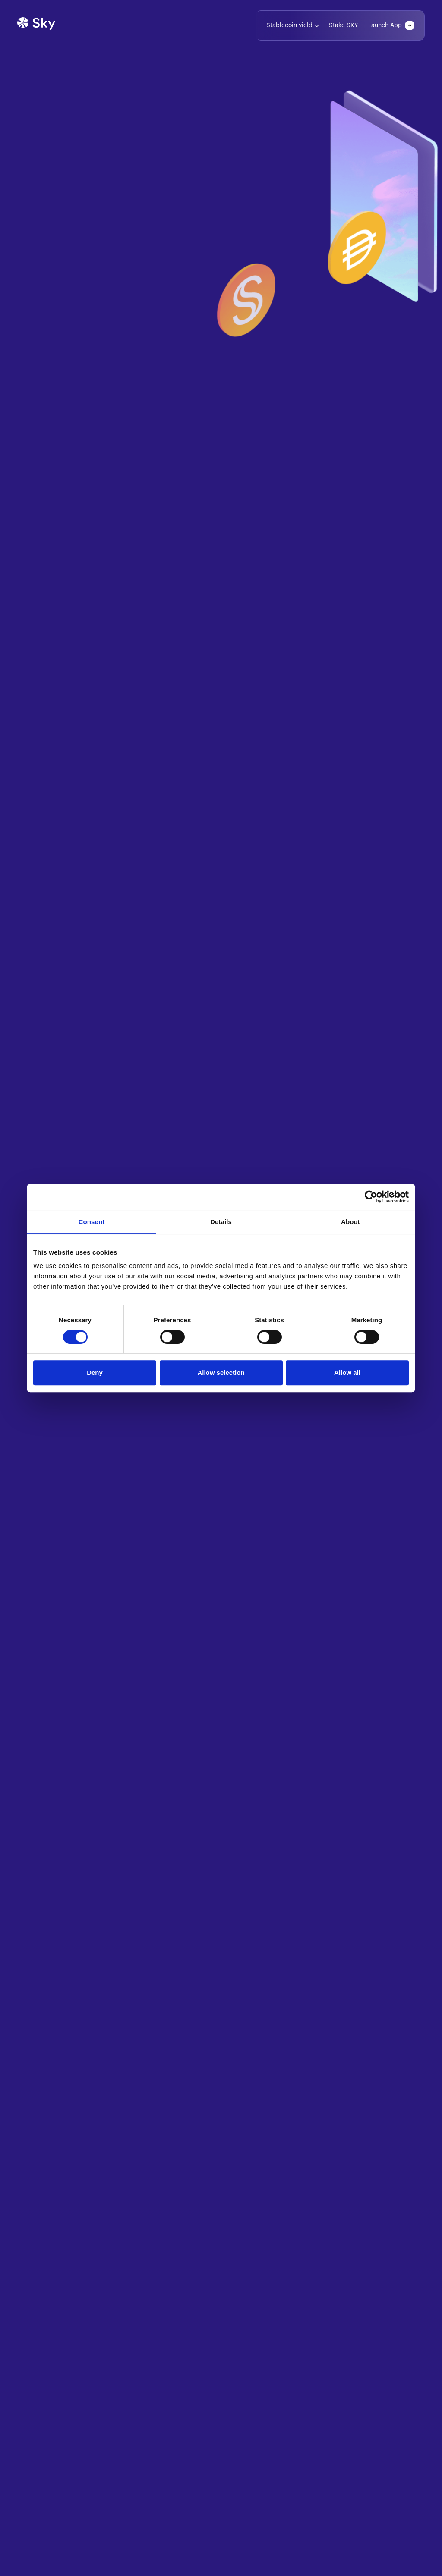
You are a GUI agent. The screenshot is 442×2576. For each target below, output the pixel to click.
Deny (95, 1372)
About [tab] (350, 1221)
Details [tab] (221, 1221)
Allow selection (220, 1372)
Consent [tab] (92, 1221)
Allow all (347, 1372)
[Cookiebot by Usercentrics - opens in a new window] (371, 1196)
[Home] (36, 25)
